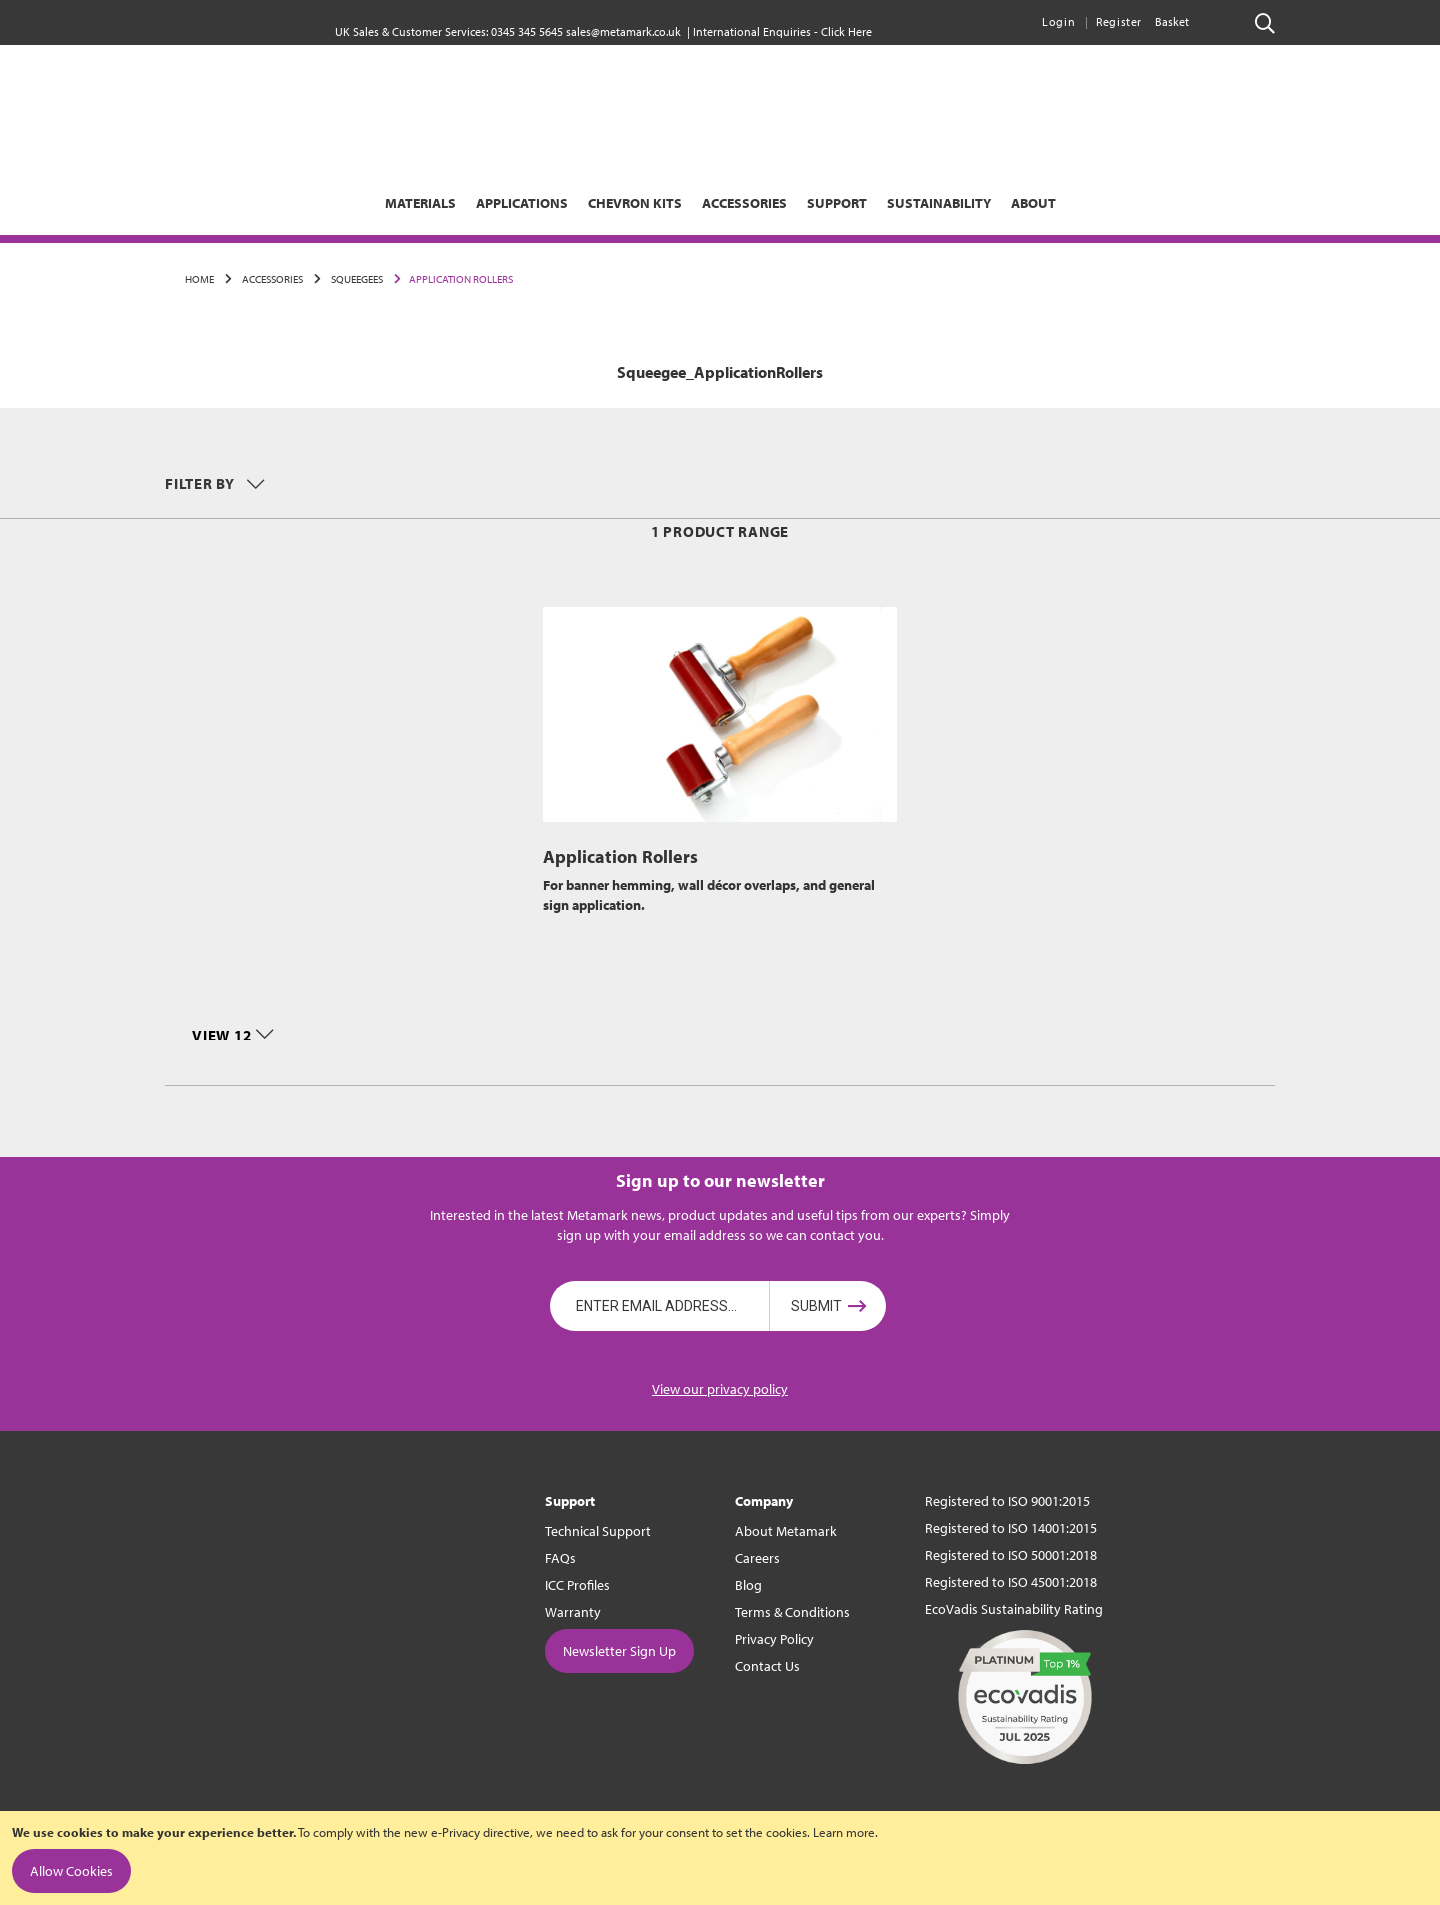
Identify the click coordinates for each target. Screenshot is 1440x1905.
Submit (816, 1306)
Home (199, 279)
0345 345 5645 (527, 31)
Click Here (846, 31)
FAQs (560, 1558)
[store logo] (720, 125)
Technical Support (598, 1531)
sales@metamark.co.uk (623, 31)
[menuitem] (312, 203)
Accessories (271, 279)
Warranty (573, 1612)
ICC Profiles (577, 1585)
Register (1119, 21)
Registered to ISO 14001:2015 (1011, 1528)
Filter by (202, 483)
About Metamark (786, 1531)
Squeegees (356, 279)
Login (1058, 21)
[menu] (720, 203)
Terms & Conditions (792, 1612)
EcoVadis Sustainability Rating (1014, 1609)
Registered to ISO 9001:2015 (1007, 1501)
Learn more (844, 1832)
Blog (748, 1585)
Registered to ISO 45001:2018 (1011, 1582)
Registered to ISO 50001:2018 (1011, 1555)
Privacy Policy (774, 1639)
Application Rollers (620, 856)
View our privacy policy (720, 1389)
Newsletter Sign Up (619, 1651)
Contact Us (767, 1666)
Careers (757, 1558)
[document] (720, 1858)
